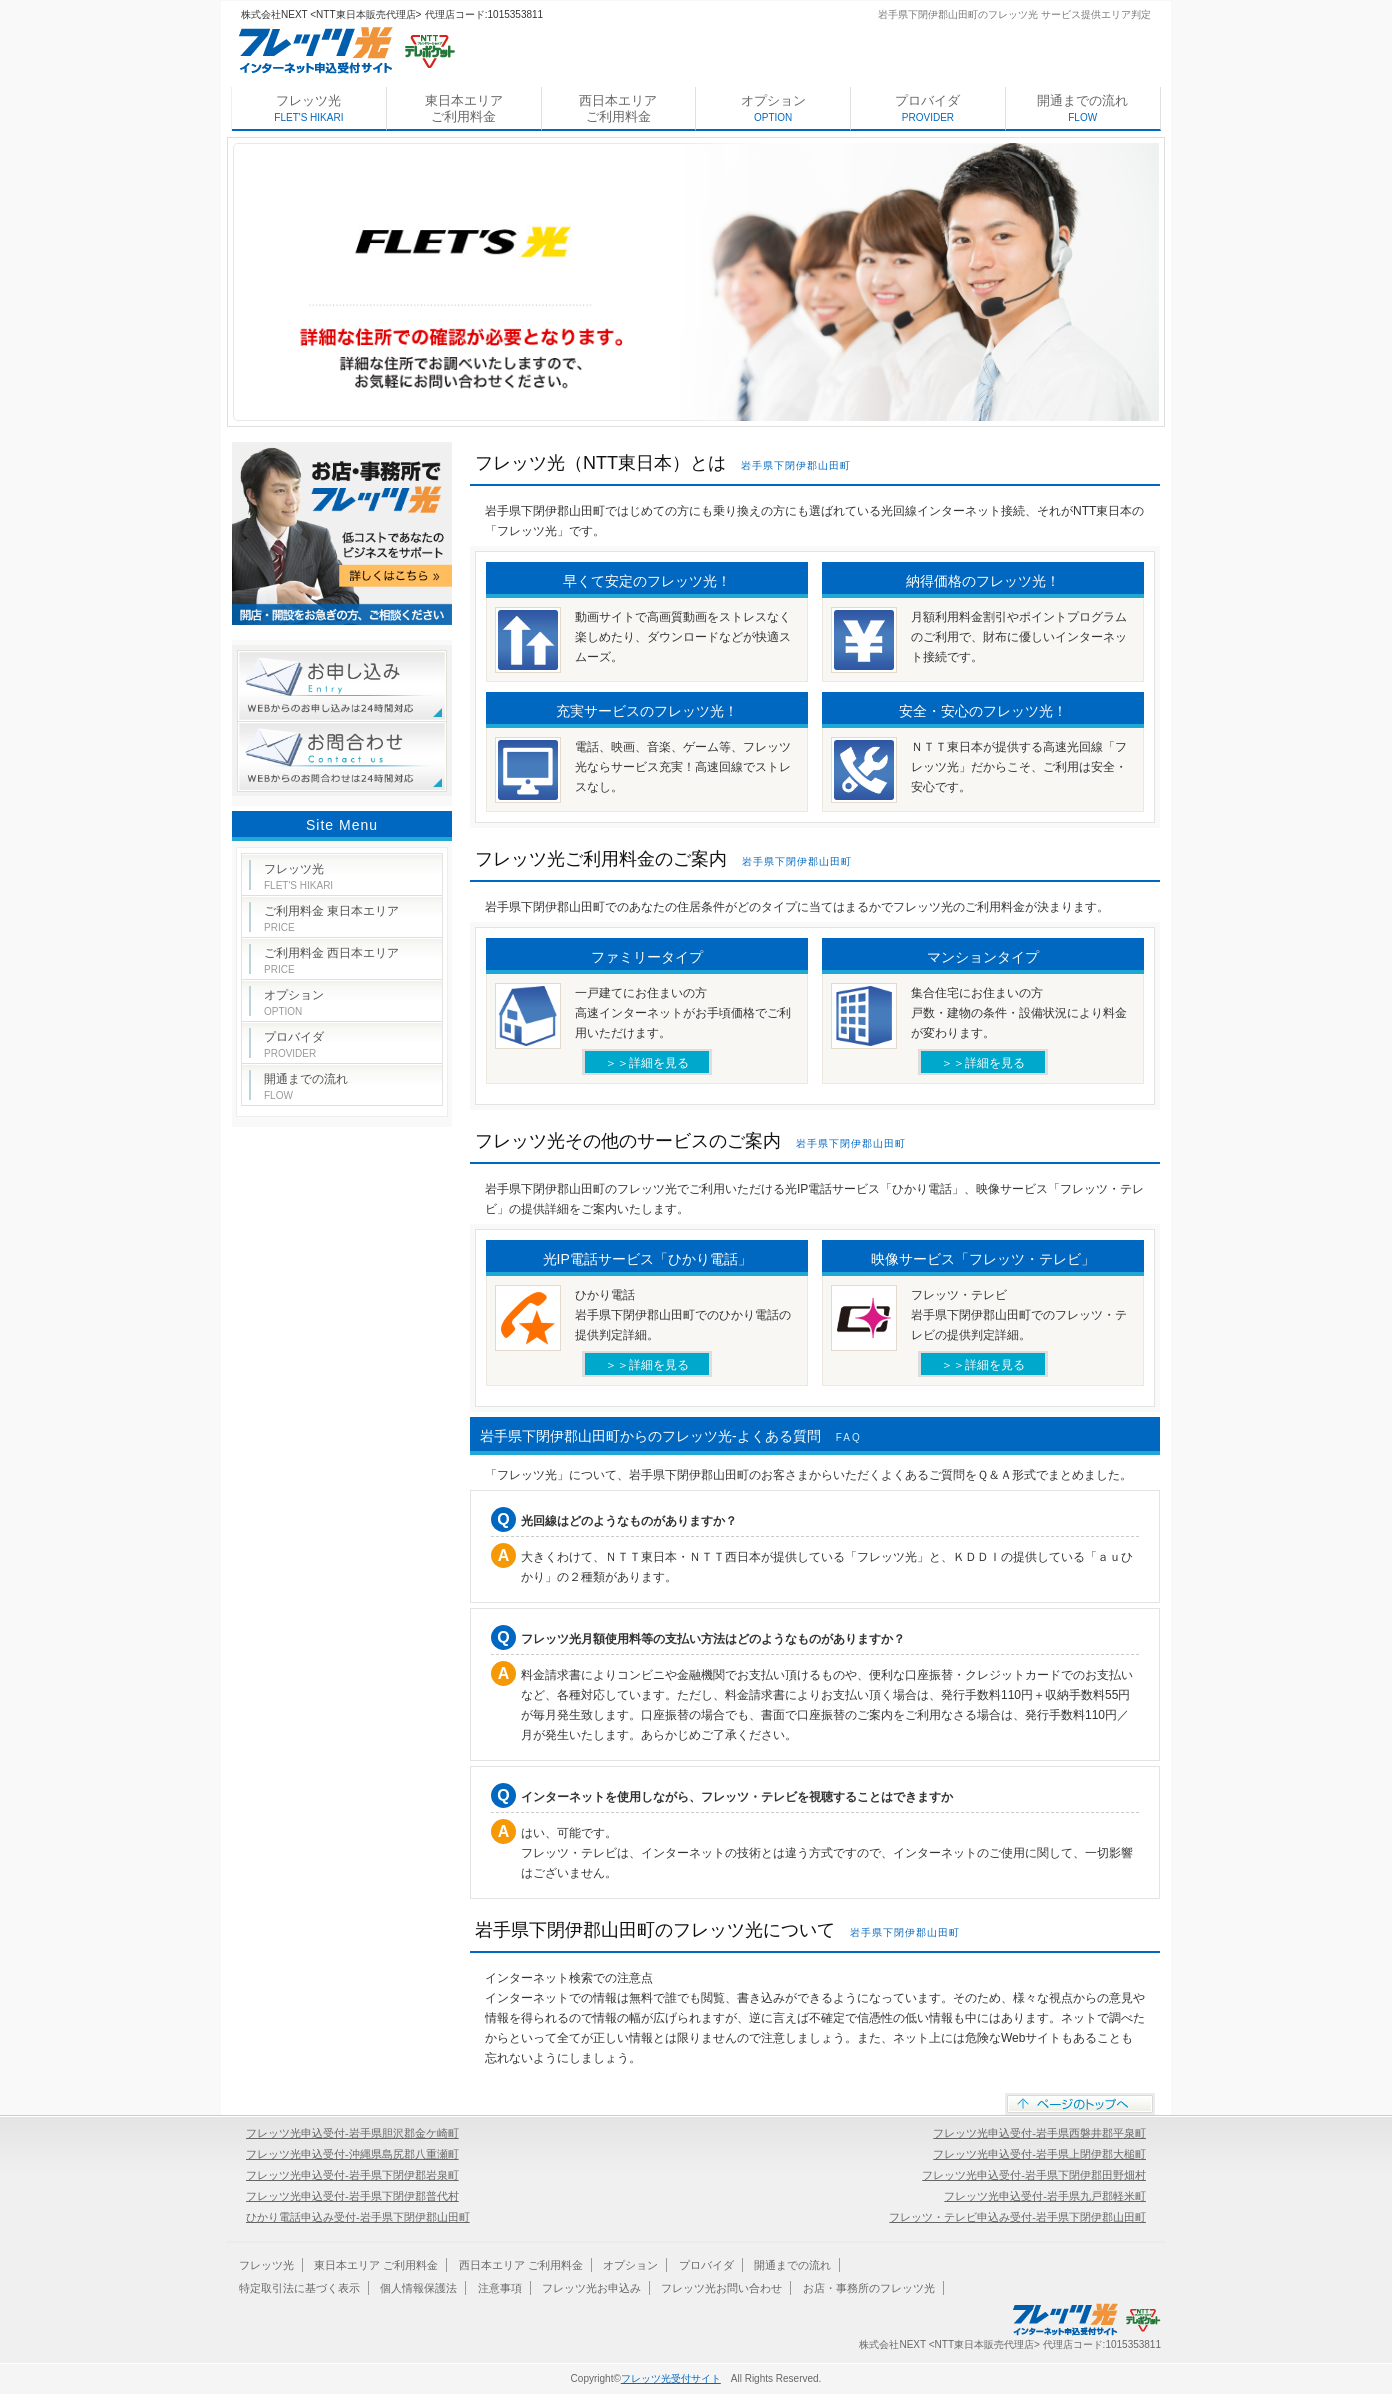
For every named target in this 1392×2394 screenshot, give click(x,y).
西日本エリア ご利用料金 (618, 108)
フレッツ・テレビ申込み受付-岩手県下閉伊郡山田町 (1017, 2217)
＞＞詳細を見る (647, 1063)
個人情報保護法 (418, 2288)
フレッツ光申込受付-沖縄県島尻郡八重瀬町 (352, 2154)
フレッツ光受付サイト (671, 2378)
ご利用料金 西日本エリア (331, 960)
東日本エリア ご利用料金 (464, 108)
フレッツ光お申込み (591, 2288)
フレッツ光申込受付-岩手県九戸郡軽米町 (1045, 2196)
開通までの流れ (1082, 108)
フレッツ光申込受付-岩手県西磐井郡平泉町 (1039, 2133)
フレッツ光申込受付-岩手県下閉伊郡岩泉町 (352, 2175)
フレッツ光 (308, 108)
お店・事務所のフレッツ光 (869, 2288)
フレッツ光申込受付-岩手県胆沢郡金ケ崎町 (352, 2133)
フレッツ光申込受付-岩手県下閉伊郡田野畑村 (1034, 2175)
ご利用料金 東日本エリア (331, 918)
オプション (773, 108)
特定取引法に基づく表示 (299, 2288)
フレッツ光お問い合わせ (721, 2288)
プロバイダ (927, 108)
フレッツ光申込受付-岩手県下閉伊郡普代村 (352, 2196)
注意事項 (500, 2288)
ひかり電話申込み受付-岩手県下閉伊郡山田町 (358, 2217)
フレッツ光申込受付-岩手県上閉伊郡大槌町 (1039, 2154)
